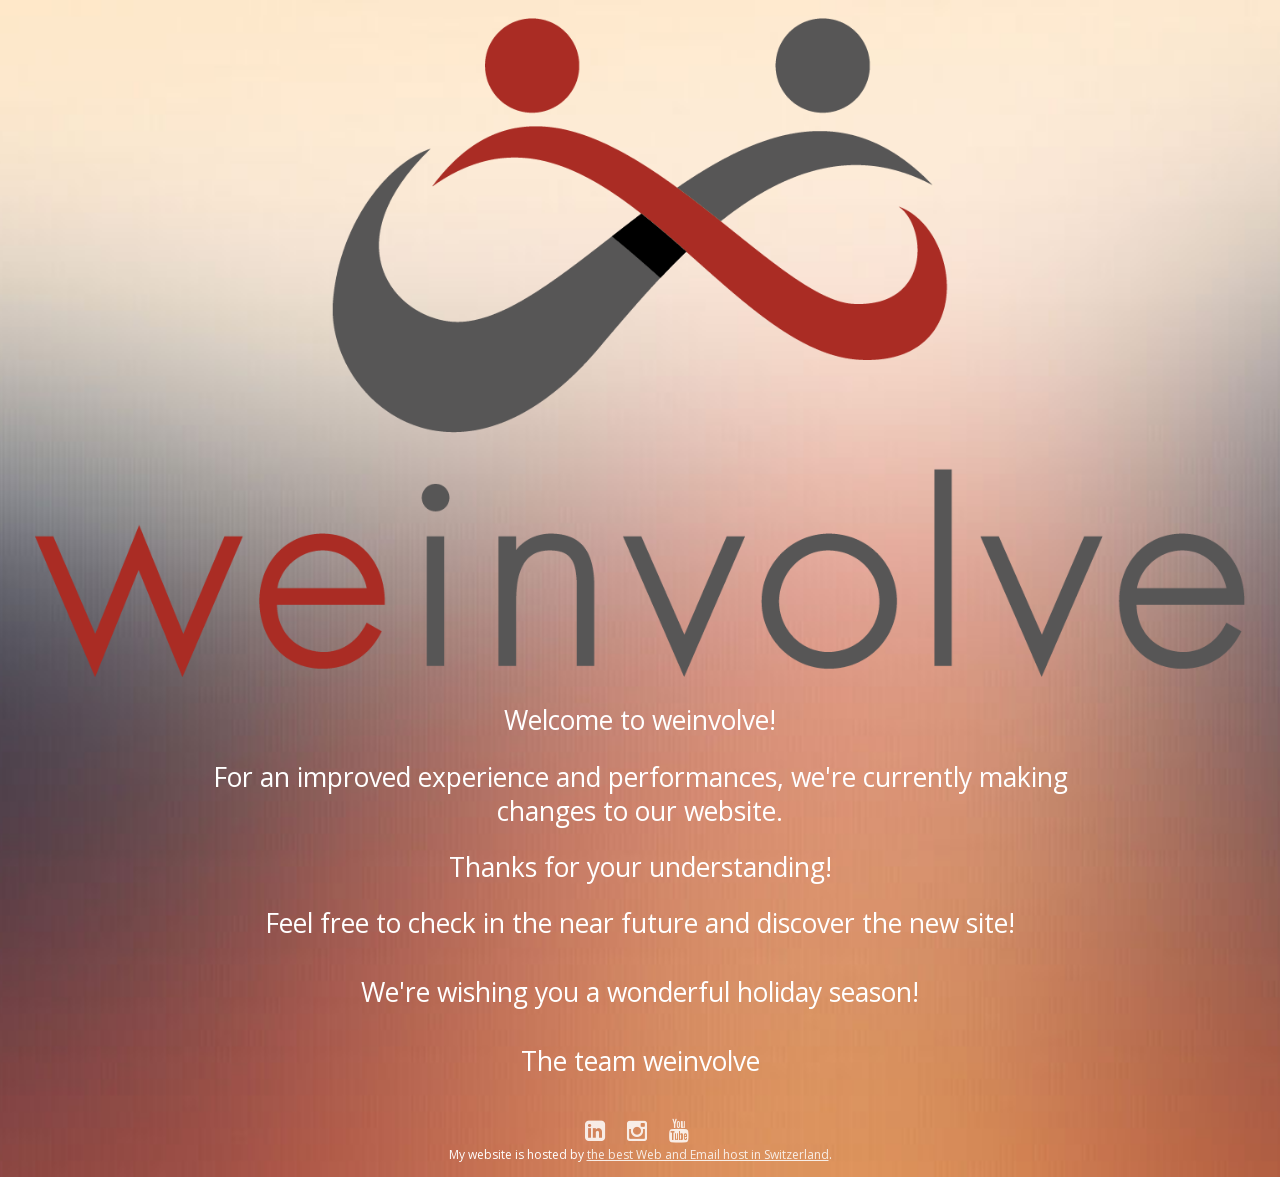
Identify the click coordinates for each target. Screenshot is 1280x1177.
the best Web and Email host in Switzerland (708, 1154)
